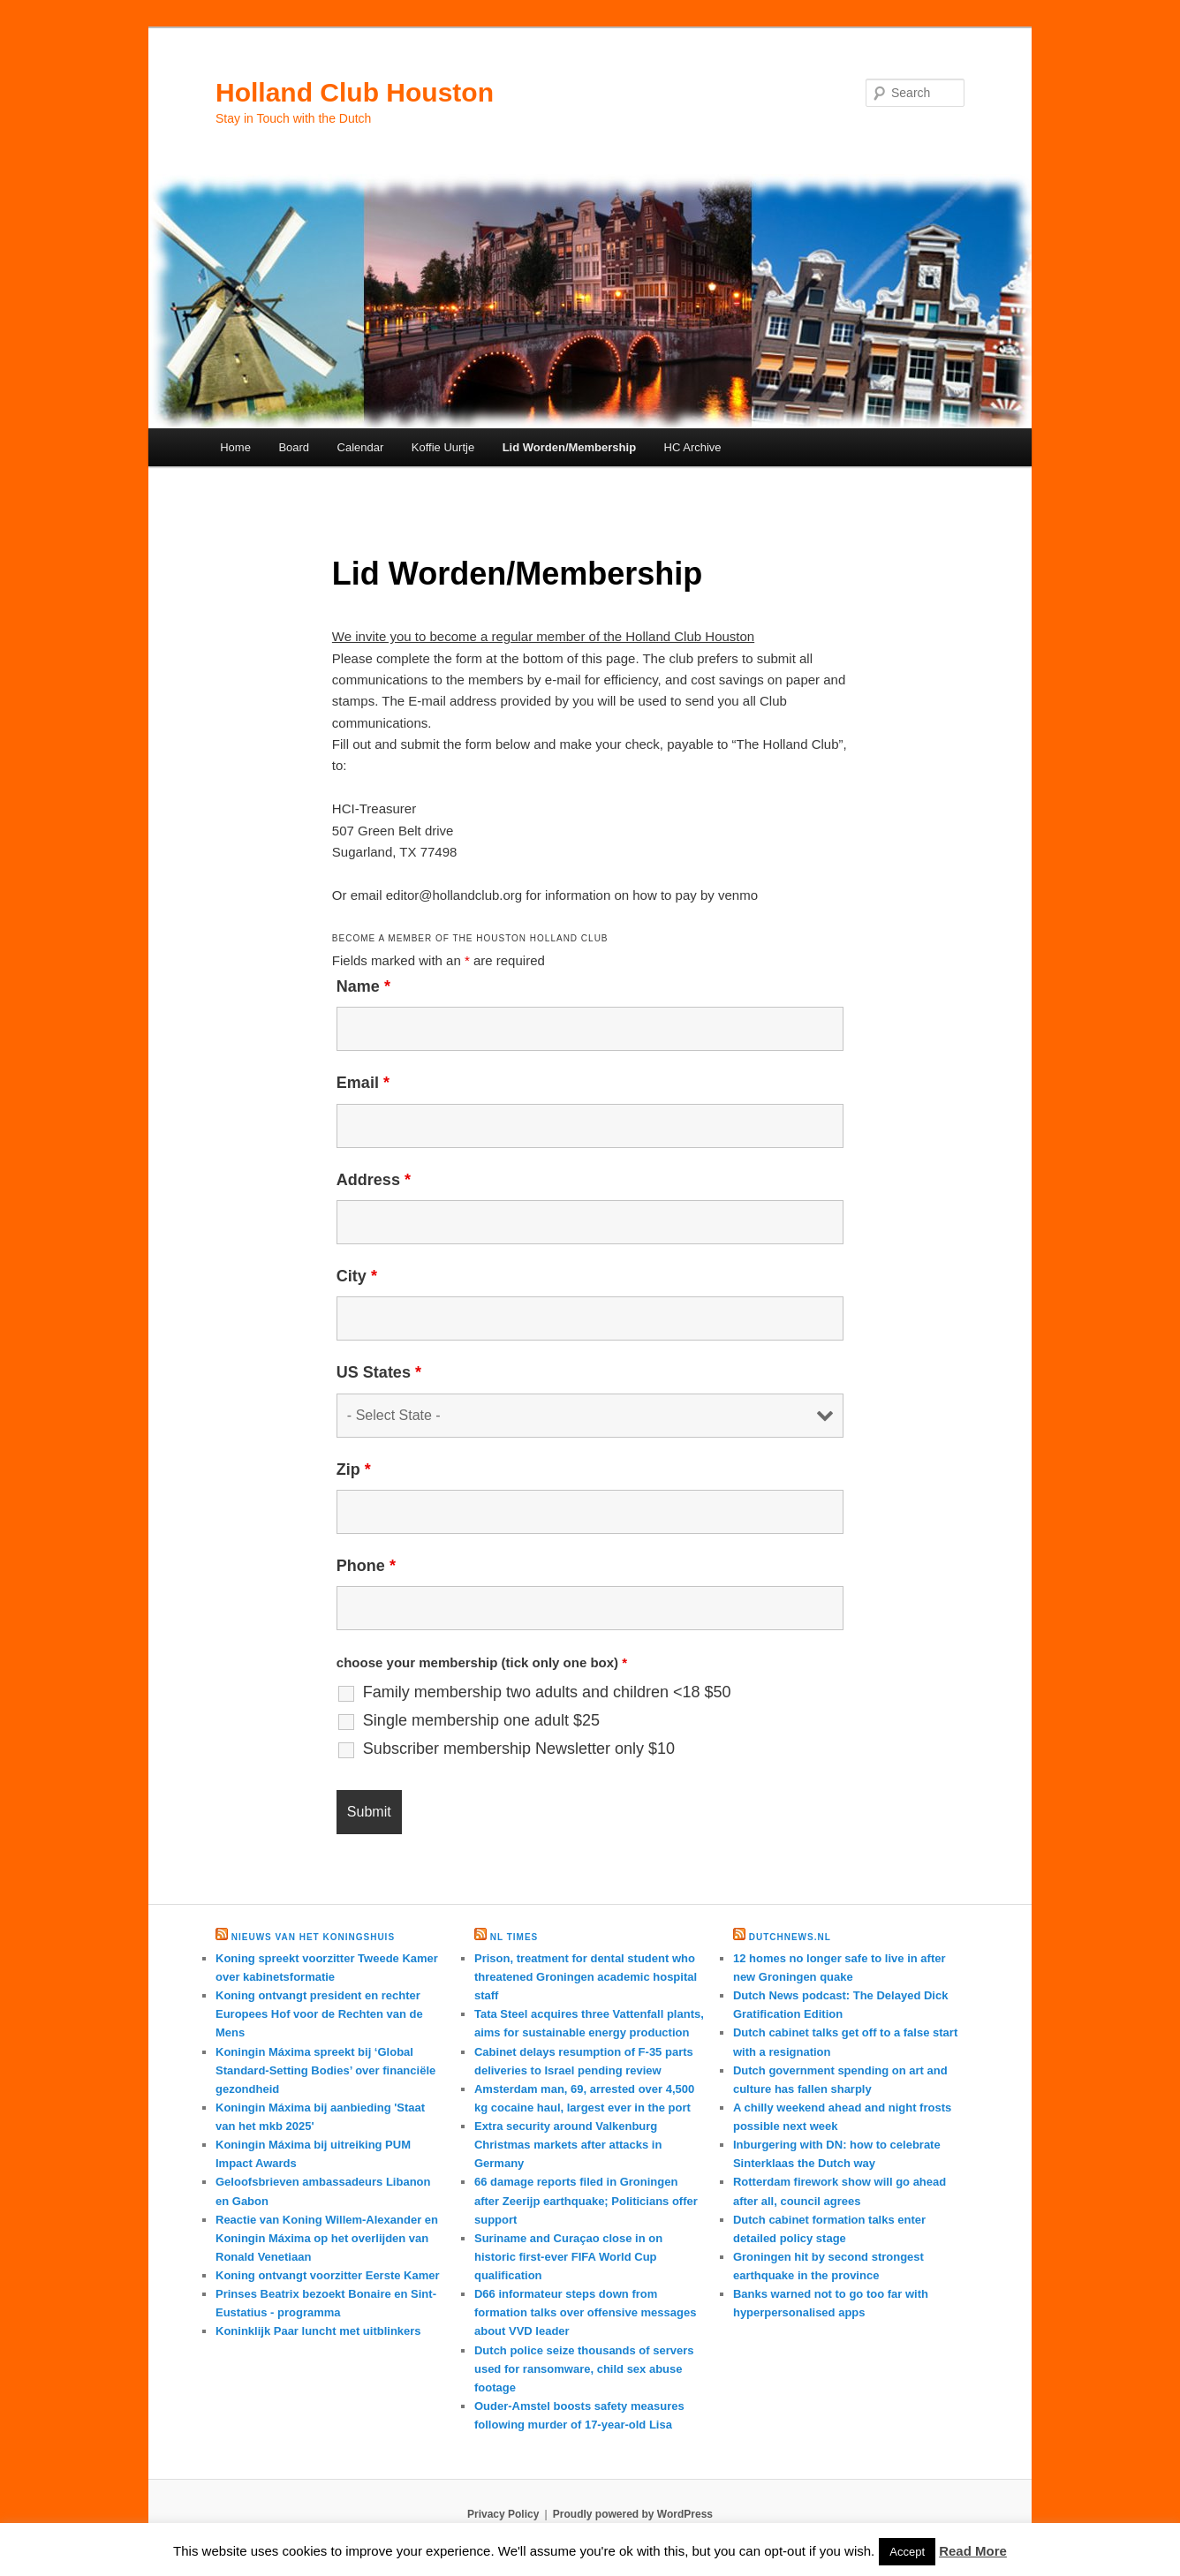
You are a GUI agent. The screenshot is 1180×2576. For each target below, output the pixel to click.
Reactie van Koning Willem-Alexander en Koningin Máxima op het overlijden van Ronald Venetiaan (327, 2238)
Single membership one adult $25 (481, 1720)
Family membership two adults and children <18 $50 (547, 1692)
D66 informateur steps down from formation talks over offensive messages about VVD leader (585, 2312)
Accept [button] (907, 2551)
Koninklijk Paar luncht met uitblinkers (318, 2331)
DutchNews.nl (790, 1937)
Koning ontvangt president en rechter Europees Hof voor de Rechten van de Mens (319, 2014)
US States (379, 1372)
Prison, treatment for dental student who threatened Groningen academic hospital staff (585, 1977)
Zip (354, 1469)
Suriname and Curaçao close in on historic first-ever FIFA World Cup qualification (568, 2257)
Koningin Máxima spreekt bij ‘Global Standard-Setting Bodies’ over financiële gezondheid (325, 2070)
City (357, 1276)
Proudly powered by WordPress (633, 2514)
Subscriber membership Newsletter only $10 (519, 1748)
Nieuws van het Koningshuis (313, 1937)
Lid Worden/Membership (569, 447)
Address (374, 1180)
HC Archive (693, 447)
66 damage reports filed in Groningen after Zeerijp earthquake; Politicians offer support (586, 2200)
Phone (366, 1566)
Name (363, 986)
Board (293, 447)
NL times (514, 1937)
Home (235, 447)
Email (363, 1083)
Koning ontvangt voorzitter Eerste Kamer (328, 2275)
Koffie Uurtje (443, 447)
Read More (973, 2550)
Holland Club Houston (355, 92)
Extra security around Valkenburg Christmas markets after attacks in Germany (568, 2144)
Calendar (360, 447)
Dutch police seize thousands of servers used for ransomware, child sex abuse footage (584, 2369)
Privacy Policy (503, 2514)
